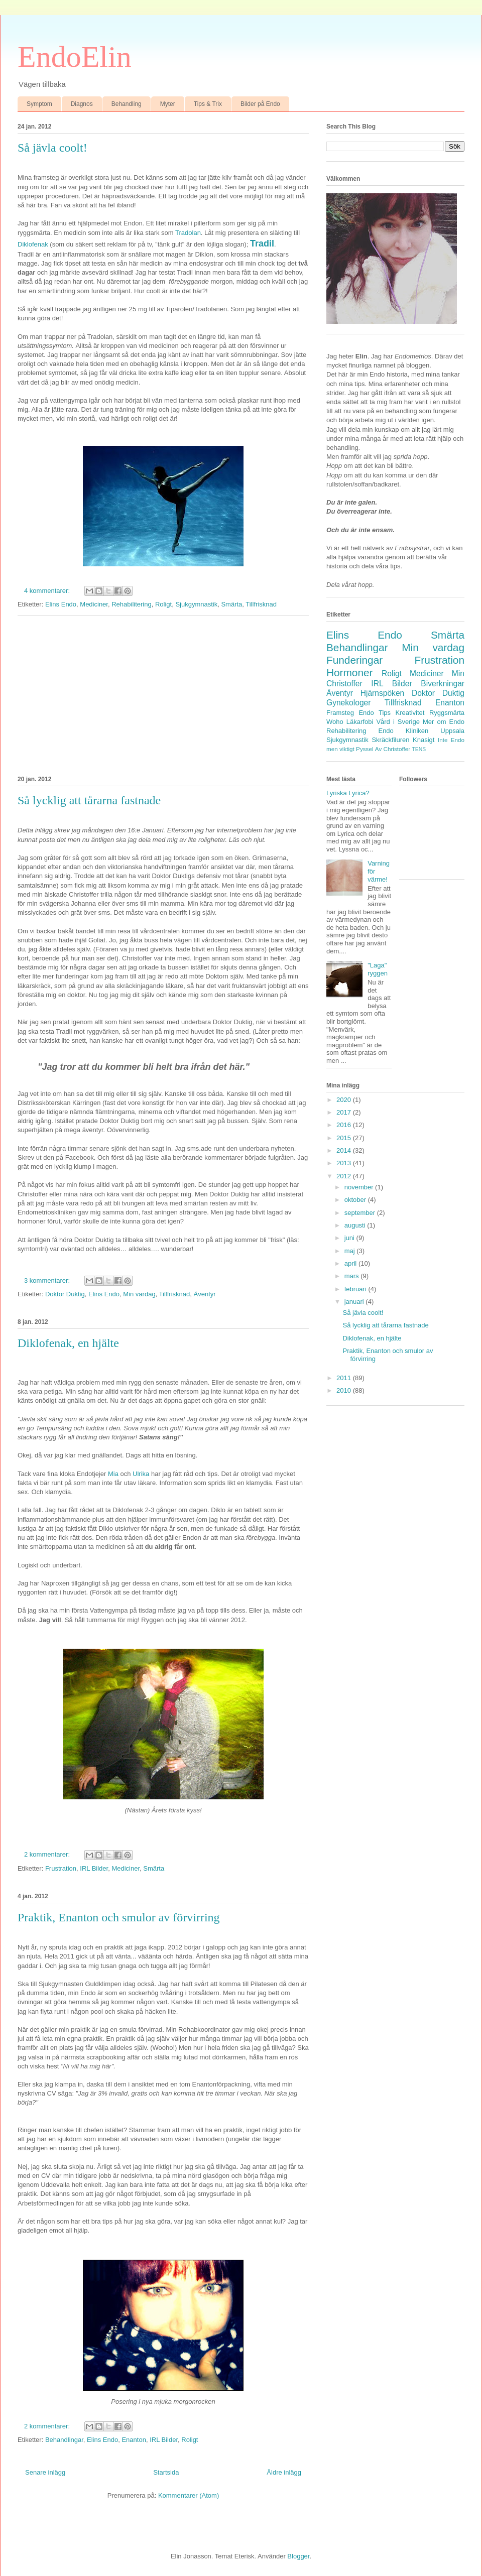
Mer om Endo (443, 721)
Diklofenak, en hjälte (68, 1343)
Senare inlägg (45, 2472)
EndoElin (75, 56)
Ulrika (141, 1474)
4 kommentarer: (48, 590)
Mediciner (94, 604)
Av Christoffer (392, 749)
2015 (344, 1138)
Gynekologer (348, 702)
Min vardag (139, 1294)
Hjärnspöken (382, 693)
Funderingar (354, 660)
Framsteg (340, 712)
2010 (344, 1390)
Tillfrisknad (261, 604)
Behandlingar (64, 2439)
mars (352, 1276)
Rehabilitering (131, 604)
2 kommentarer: (48, 1854)
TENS (419, 749)
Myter (167, 103)
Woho (334, 721)
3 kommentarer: (48, 1280)
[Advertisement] (163, 694)
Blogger (298, 2556)
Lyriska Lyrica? (348, 793)
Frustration (60, 1868)
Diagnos (82, 103)
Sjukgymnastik (196, 604)
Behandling (126, 103)
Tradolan (188, 232)
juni (350, 1238)
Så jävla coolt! (52, 147)
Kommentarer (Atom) (188, 2495)
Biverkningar (442, 683)
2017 (344, 1112)
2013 (344, 1163)
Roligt (163, 604)
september (360, 1212)
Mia (113, 1474)
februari (356, 1289)
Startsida (166, 2472)
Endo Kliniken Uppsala (421, 730)
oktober (356, 1199)
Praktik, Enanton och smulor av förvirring (119, 1917)
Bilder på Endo (260, 103)
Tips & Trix (208, 103)
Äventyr (205, 1294)
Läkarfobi (359, 721)
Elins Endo (60, 604)
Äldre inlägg (284, 2472)
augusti (356, 1225)
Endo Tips (374, 712)
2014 (344, 1150)
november (359, 1187)
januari (355, 1301)
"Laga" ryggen (378, 969)
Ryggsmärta (446, 712)
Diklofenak (34, 244)
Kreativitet (410, 712)
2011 (344, 1378)
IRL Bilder (94, 1868)
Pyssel (364, 749)
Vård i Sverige (398, 721)
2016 (344, 1125)
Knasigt (423, 740)
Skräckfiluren (390, 740)
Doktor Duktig (65, 1294)
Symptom (39, 103)
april (351, 1263)
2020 (344, 1099)
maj (350, 1251)
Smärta (231, 604)
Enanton (134, 2439)
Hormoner (349, 672)
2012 (344, 1176)
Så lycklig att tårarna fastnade (89, 800)
